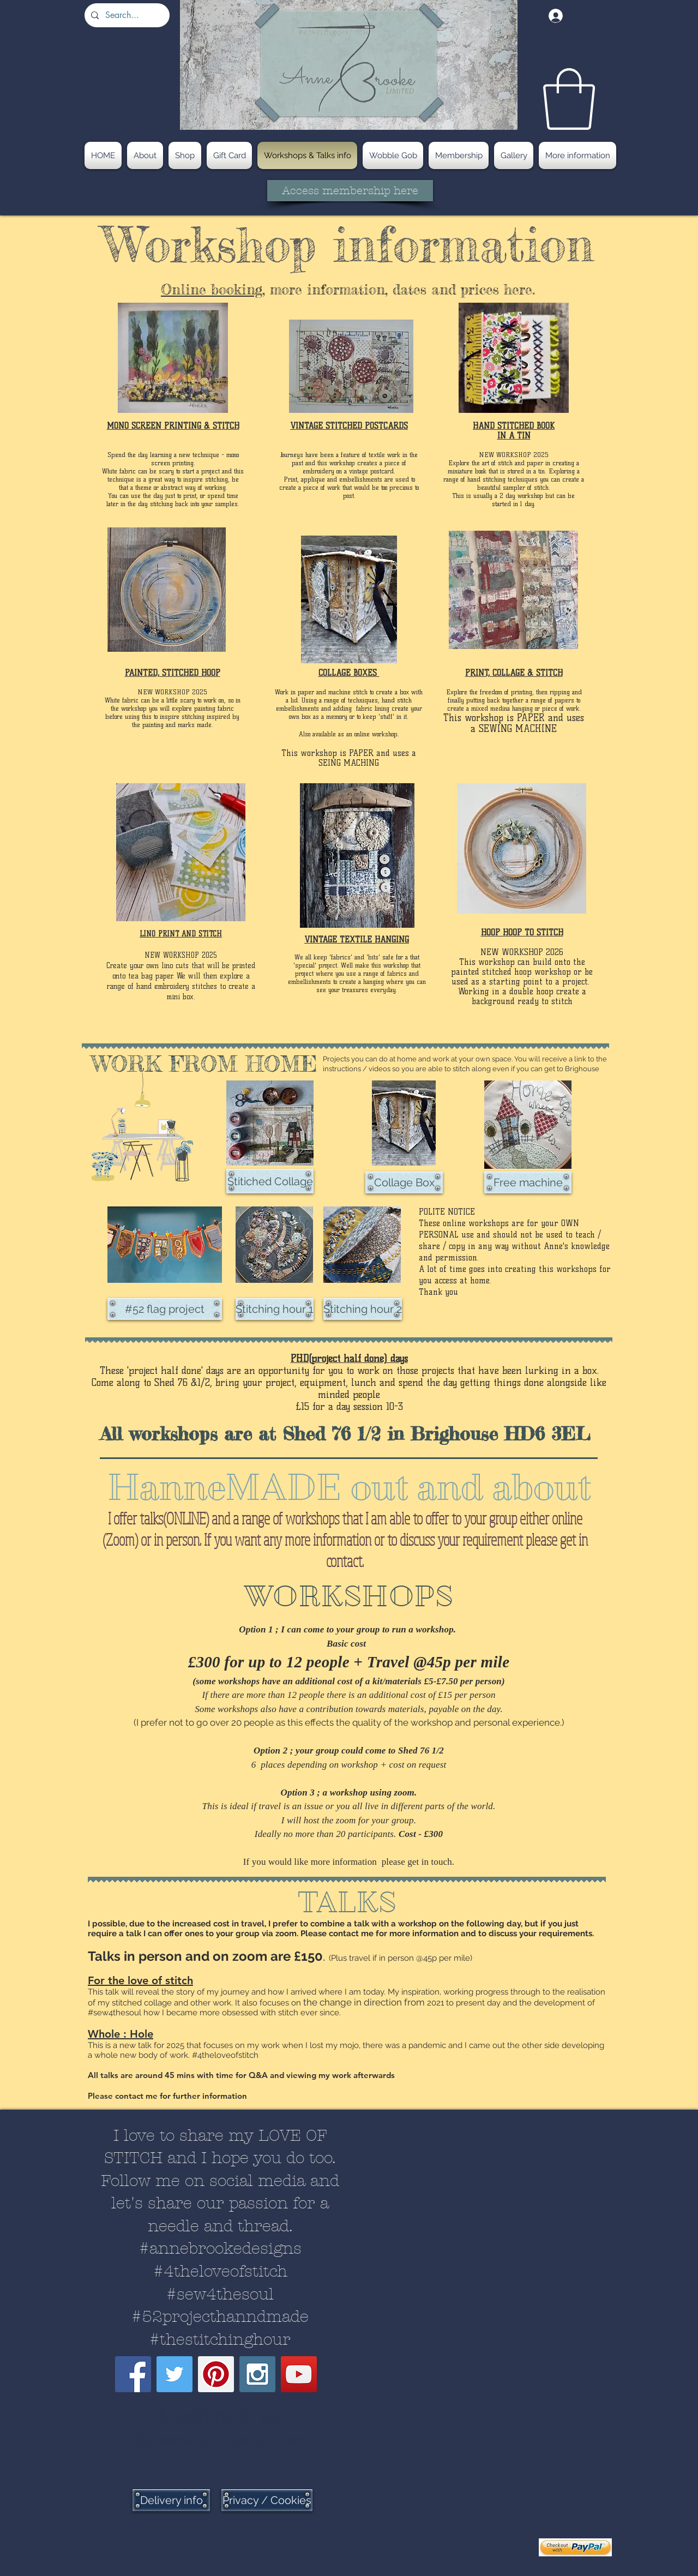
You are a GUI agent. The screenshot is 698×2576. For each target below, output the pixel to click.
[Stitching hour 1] (275, 1309)
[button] (569, 99)
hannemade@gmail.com (220, 2439)
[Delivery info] (171, 2500)
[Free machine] (527, 1182)
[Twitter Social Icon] (174, 2374)
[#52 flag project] (164, 1309)
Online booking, (213, 289)
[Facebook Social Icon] (133, 2374)
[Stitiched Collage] (270, 1181)
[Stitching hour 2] (362, 1309)
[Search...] (126, 15)
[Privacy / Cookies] (266, 2500)
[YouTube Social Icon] (299, 2374)
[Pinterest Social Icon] (216, 2374)
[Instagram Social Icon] (257, 2374)
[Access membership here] (350, 190)
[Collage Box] (404, 1182)
